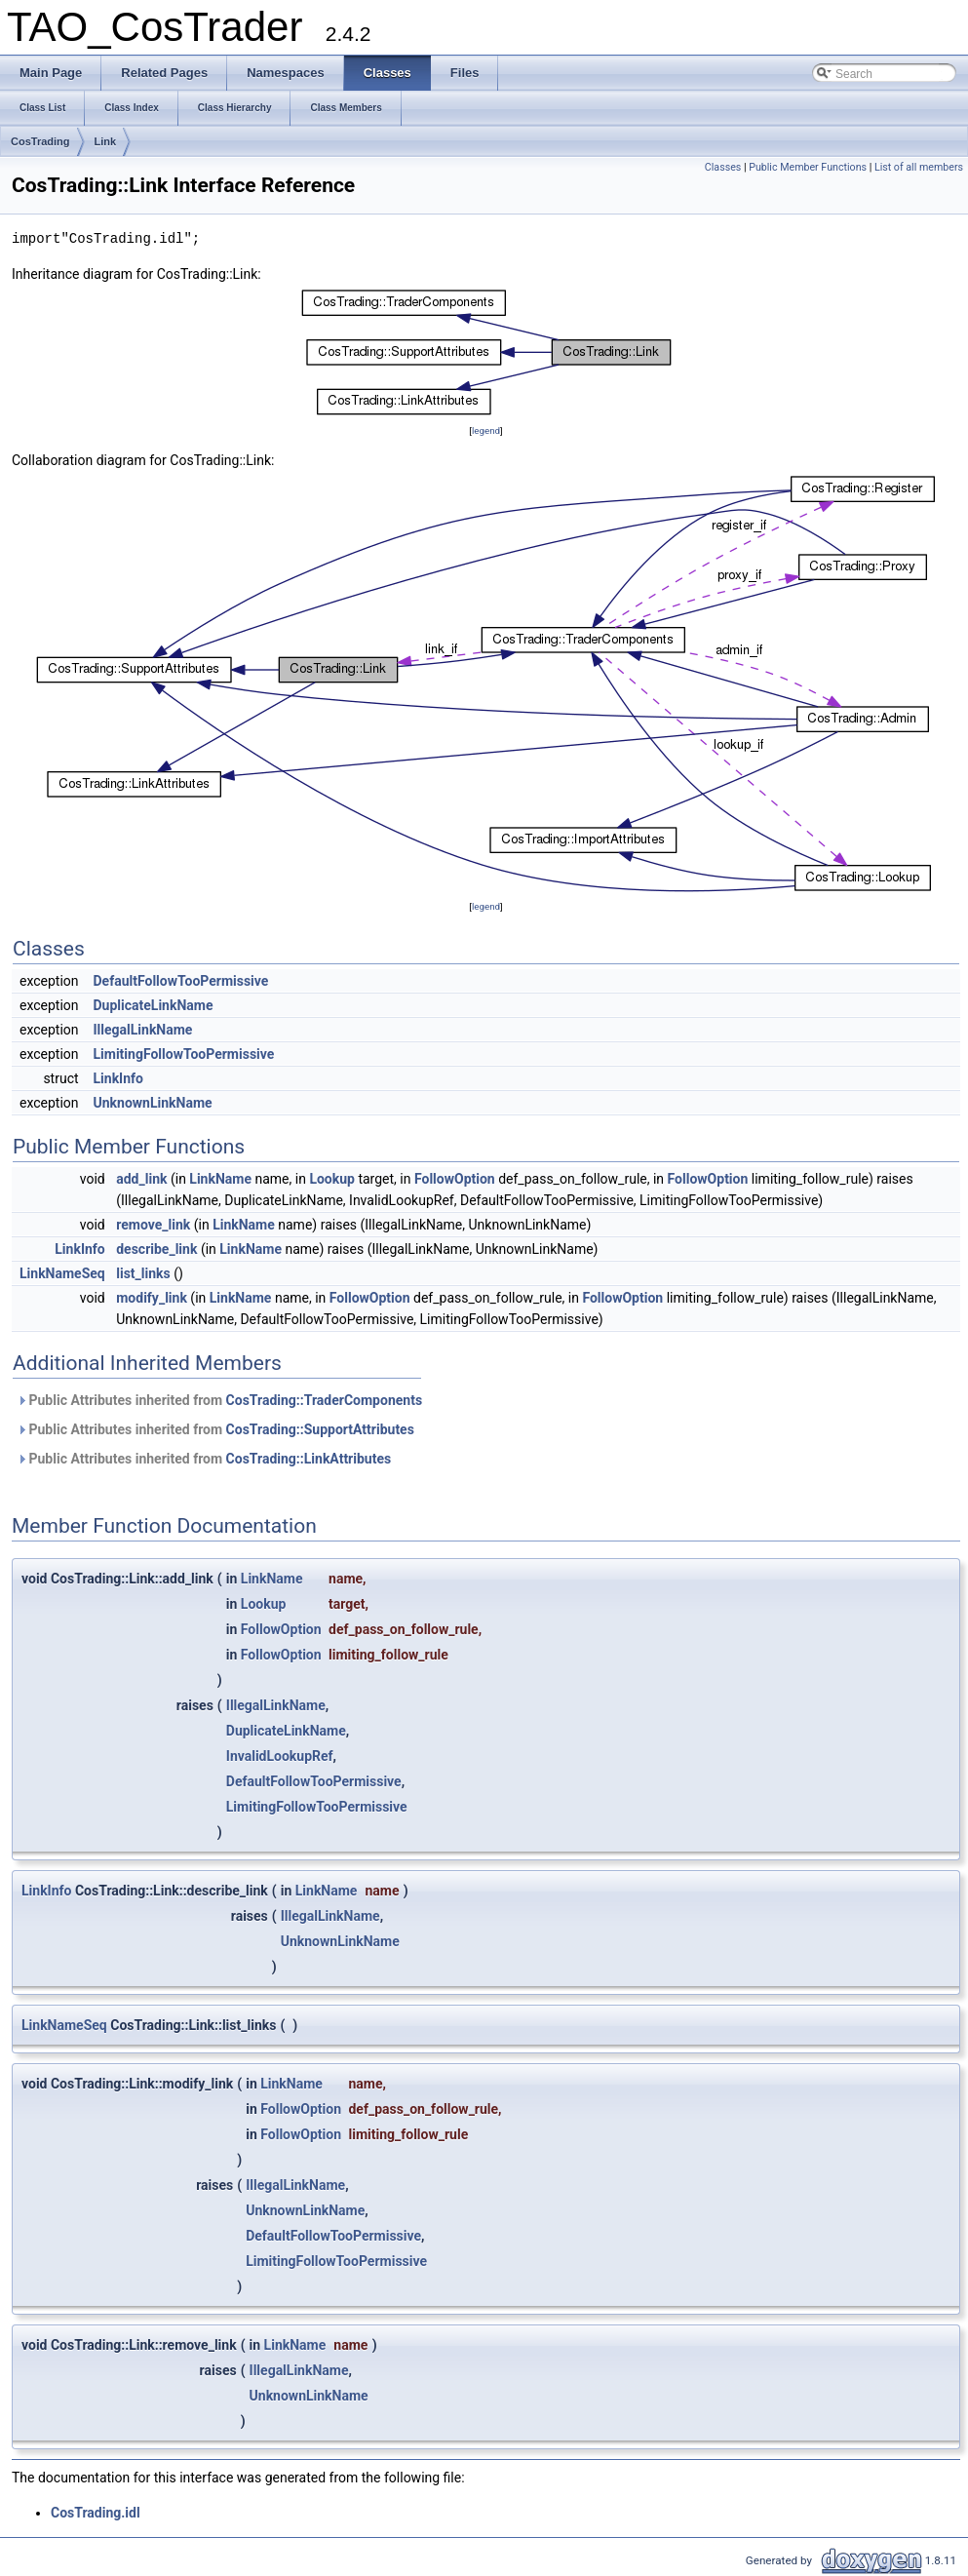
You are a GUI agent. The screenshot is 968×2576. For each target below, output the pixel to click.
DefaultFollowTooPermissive (181, 981)
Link (106, 141)
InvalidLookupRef (279, 1756)
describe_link (156, 1249)
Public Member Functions (808, 167)
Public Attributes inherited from (219, 1400)
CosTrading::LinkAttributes (309, 1458)
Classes (723, 167)
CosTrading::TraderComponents (324, 1400)
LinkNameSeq (62, 1273)
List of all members (918, 167)
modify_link (151, 1298)
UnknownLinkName (153, 1103)
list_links (143, 1273)
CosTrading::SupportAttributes (320, 1429)
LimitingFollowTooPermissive (184, 1054)
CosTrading (40, 141)
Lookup (332, 1179)
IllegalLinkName (143, 1029)
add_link (141, 1179)
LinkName (220, 1179)
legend (486, 430)
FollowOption (454, 1179)
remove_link (153, 1224)
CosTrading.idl (95, 2512)
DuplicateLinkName (153, 1005)
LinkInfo (118, 1078)
